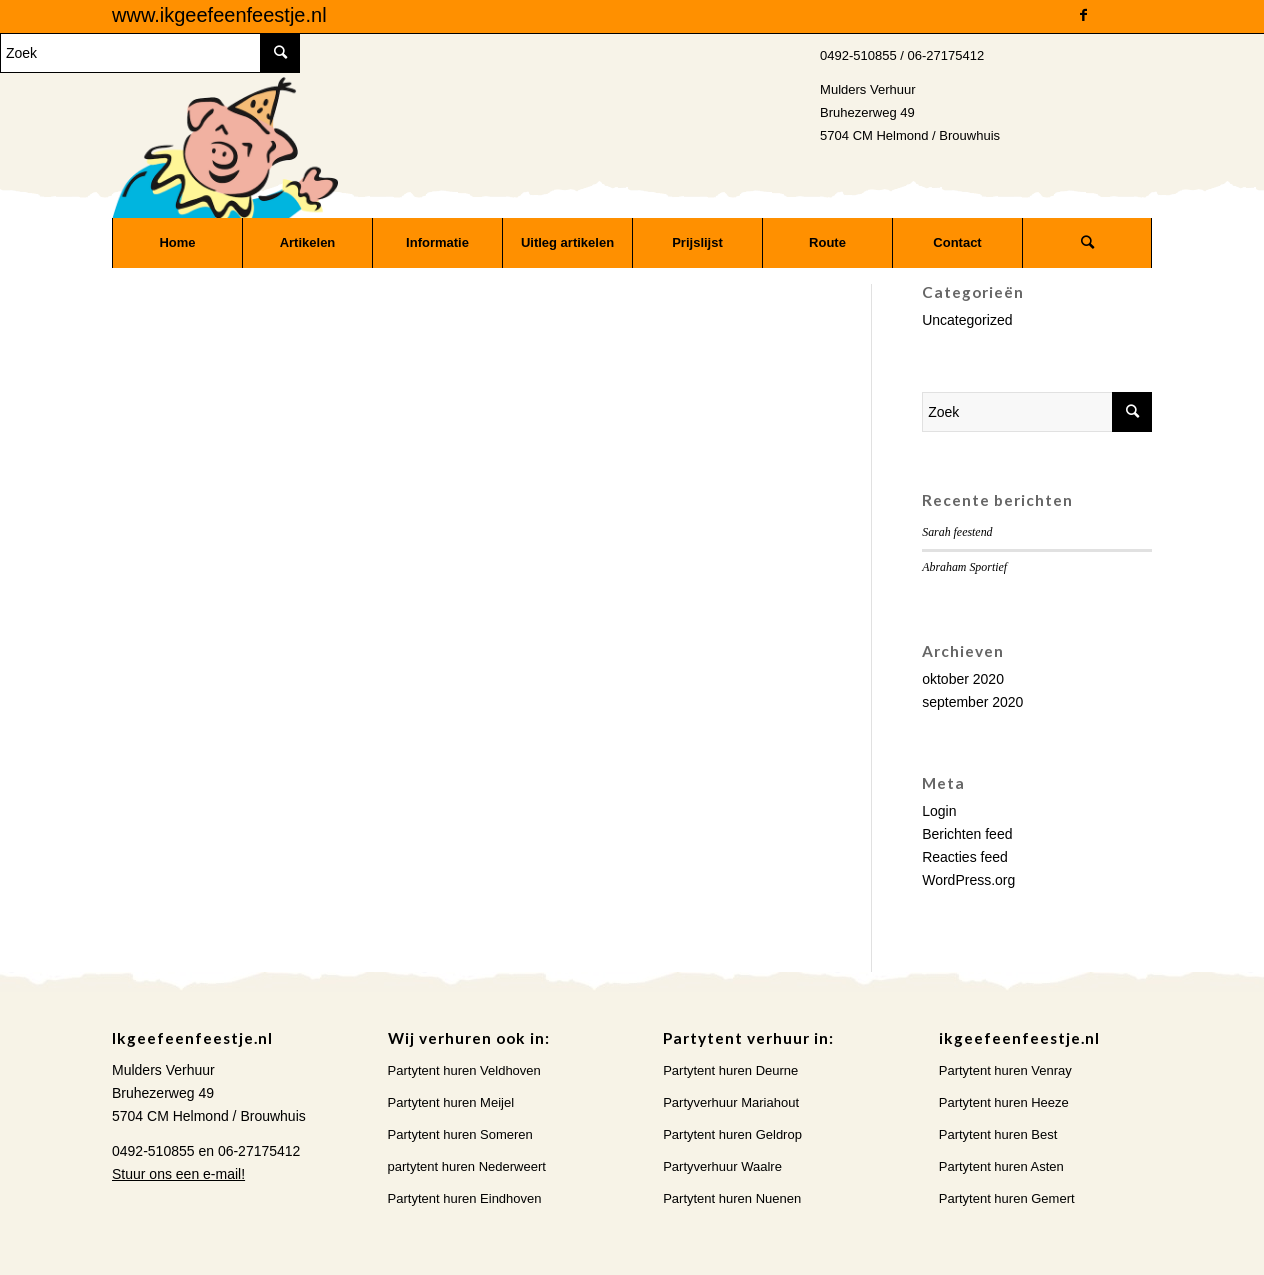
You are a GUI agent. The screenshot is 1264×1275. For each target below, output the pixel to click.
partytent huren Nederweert (467, 1166)
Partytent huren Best (998, 1134)
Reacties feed (965, 857)
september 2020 (972, 702)
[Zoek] (1087, 243)
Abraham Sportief (964, 567)
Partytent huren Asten (1001, 1166)
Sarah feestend (957, 532)
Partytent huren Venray (1005, 1070)
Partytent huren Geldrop (732, 1134)
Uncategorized (967, 320)
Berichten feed (967, 834)
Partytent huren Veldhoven (464, 1070)
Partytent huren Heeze (1004, 1102)
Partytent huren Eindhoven (465, 1198)
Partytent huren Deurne (730, 1070)
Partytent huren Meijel (451, 1102)
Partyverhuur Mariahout (731, 1102)
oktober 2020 (963, 679)
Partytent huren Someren (460, 1134)
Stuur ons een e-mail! (178, 1174)
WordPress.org (968, 880)
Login (939, 811)
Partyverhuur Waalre (722, 1166)
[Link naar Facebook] (1083, 15)
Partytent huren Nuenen (732, 1198)
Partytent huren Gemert (1007, 1198)
